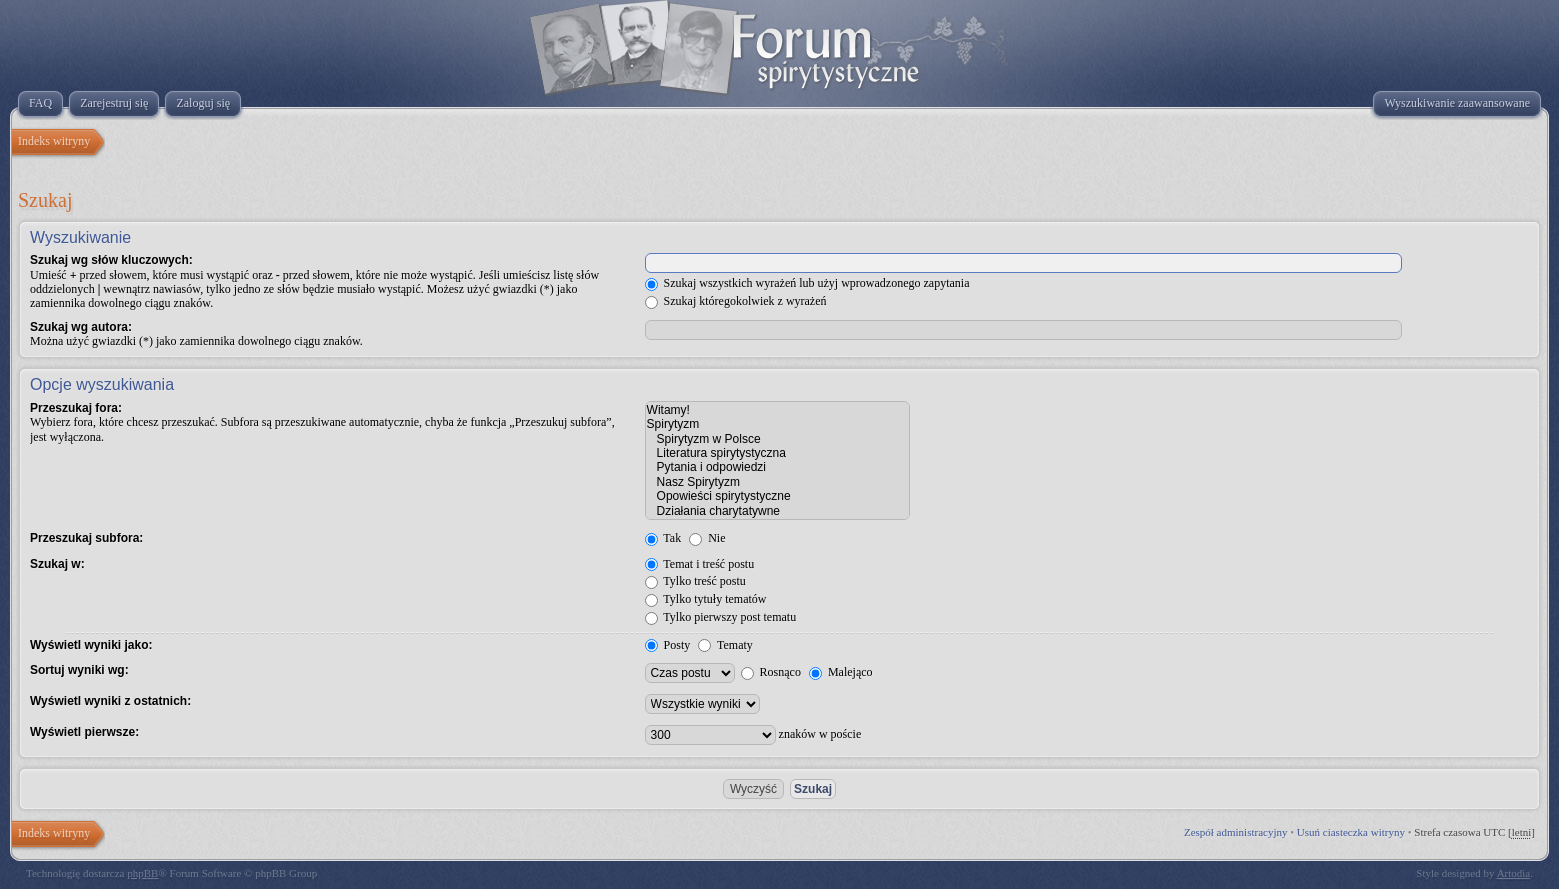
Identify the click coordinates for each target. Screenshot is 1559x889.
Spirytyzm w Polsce (777, 439)
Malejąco (841, 672)
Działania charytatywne (777, 511)
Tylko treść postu (695, 581)
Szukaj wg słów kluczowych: (111, 260)
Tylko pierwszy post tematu (721, 617)
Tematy (725, 645)
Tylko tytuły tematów (706, 599)
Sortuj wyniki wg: (79, 670)
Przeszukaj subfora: (86, 538)
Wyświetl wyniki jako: (91, 645)
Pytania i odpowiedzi (777, 467)
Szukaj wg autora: (81, 327)
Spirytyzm (777, 424)
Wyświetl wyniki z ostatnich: (110, 701)
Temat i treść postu (700, 564)
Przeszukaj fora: (76, 408)
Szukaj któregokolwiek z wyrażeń (736, 301)
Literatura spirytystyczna (777, 453)
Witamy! (777, 410)
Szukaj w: (57, 564)
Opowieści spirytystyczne (777, 496)
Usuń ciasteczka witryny (1351, 832)
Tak (663, 538)
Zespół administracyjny (1236, 832)
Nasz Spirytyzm (777, 482)
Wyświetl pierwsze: (84, 732)
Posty (668, 645)
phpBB (142, 873)
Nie (707, 538)
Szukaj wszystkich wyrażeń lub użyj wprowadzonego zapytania (807, 283)
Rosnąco (771, 672)
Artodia (1514, 873)
